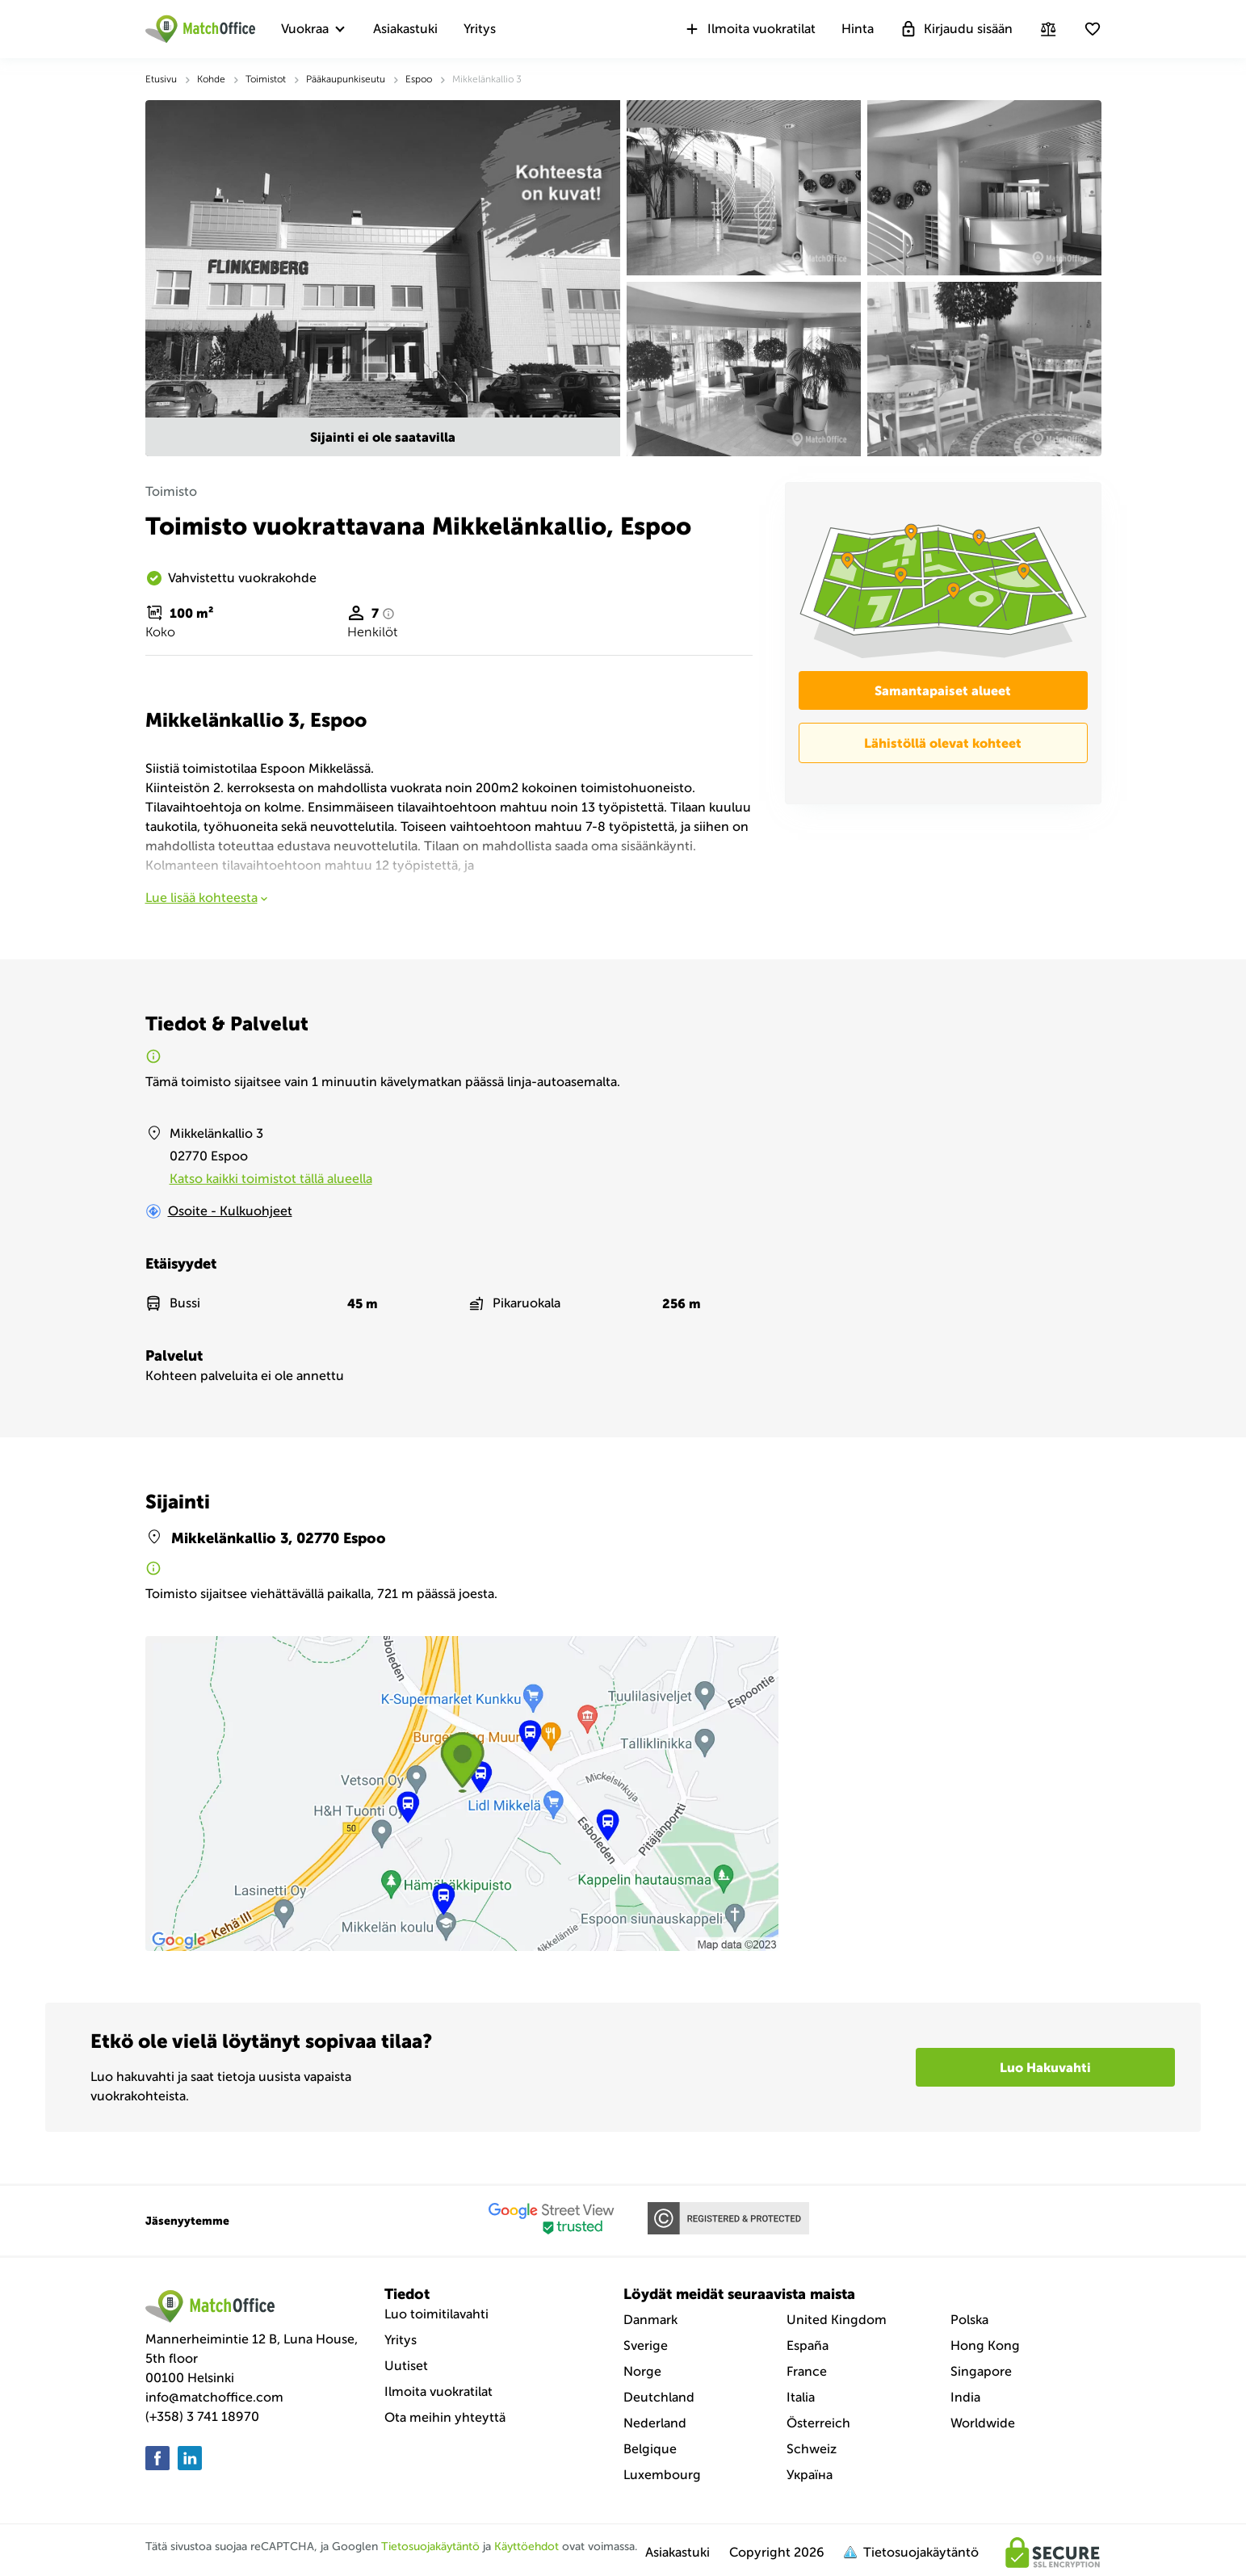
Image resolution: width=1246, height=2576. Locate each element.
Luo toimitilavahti (436, 2314)
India (965, 2397)
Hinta (857, 29)
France (807, 2371)
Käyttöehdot (526, 2546)
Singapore (981, 2371)
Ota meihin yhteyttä (445, 2417)
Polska (969, 2319)
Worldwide (982, 2423)
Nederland (654, 2423)
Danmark (650, 2319)
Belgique (650, 2449)
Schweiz (812, 2449)
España (808, 2345)
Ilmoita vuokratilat (749, 29)
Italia (801, 2397)
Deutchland (658, 2397)
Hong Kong (985, 2345)
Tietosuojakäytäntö (430, 2546)
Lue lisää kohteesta (208, 897)
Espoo (418, 79)
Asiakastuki (405, 29)
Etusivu (161, 79)
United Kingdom (837, 2319)
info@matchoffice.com (214, 2397)
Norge (642, 2371)
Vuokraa (305, 29)
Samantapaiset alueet (943, 690)
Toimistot (265, 79)
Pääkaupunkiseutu (345, 79)
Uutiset (406, 2366)
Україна (810, 2475)
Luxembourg (662, 2475)
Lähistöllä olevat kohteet (943, 743)
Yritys (480, 29)
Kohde (211, 79)
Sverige (645, 2345)
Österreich (818, 2423)
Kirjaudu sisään (956, 29)
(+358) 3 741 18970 (202, 2416)
